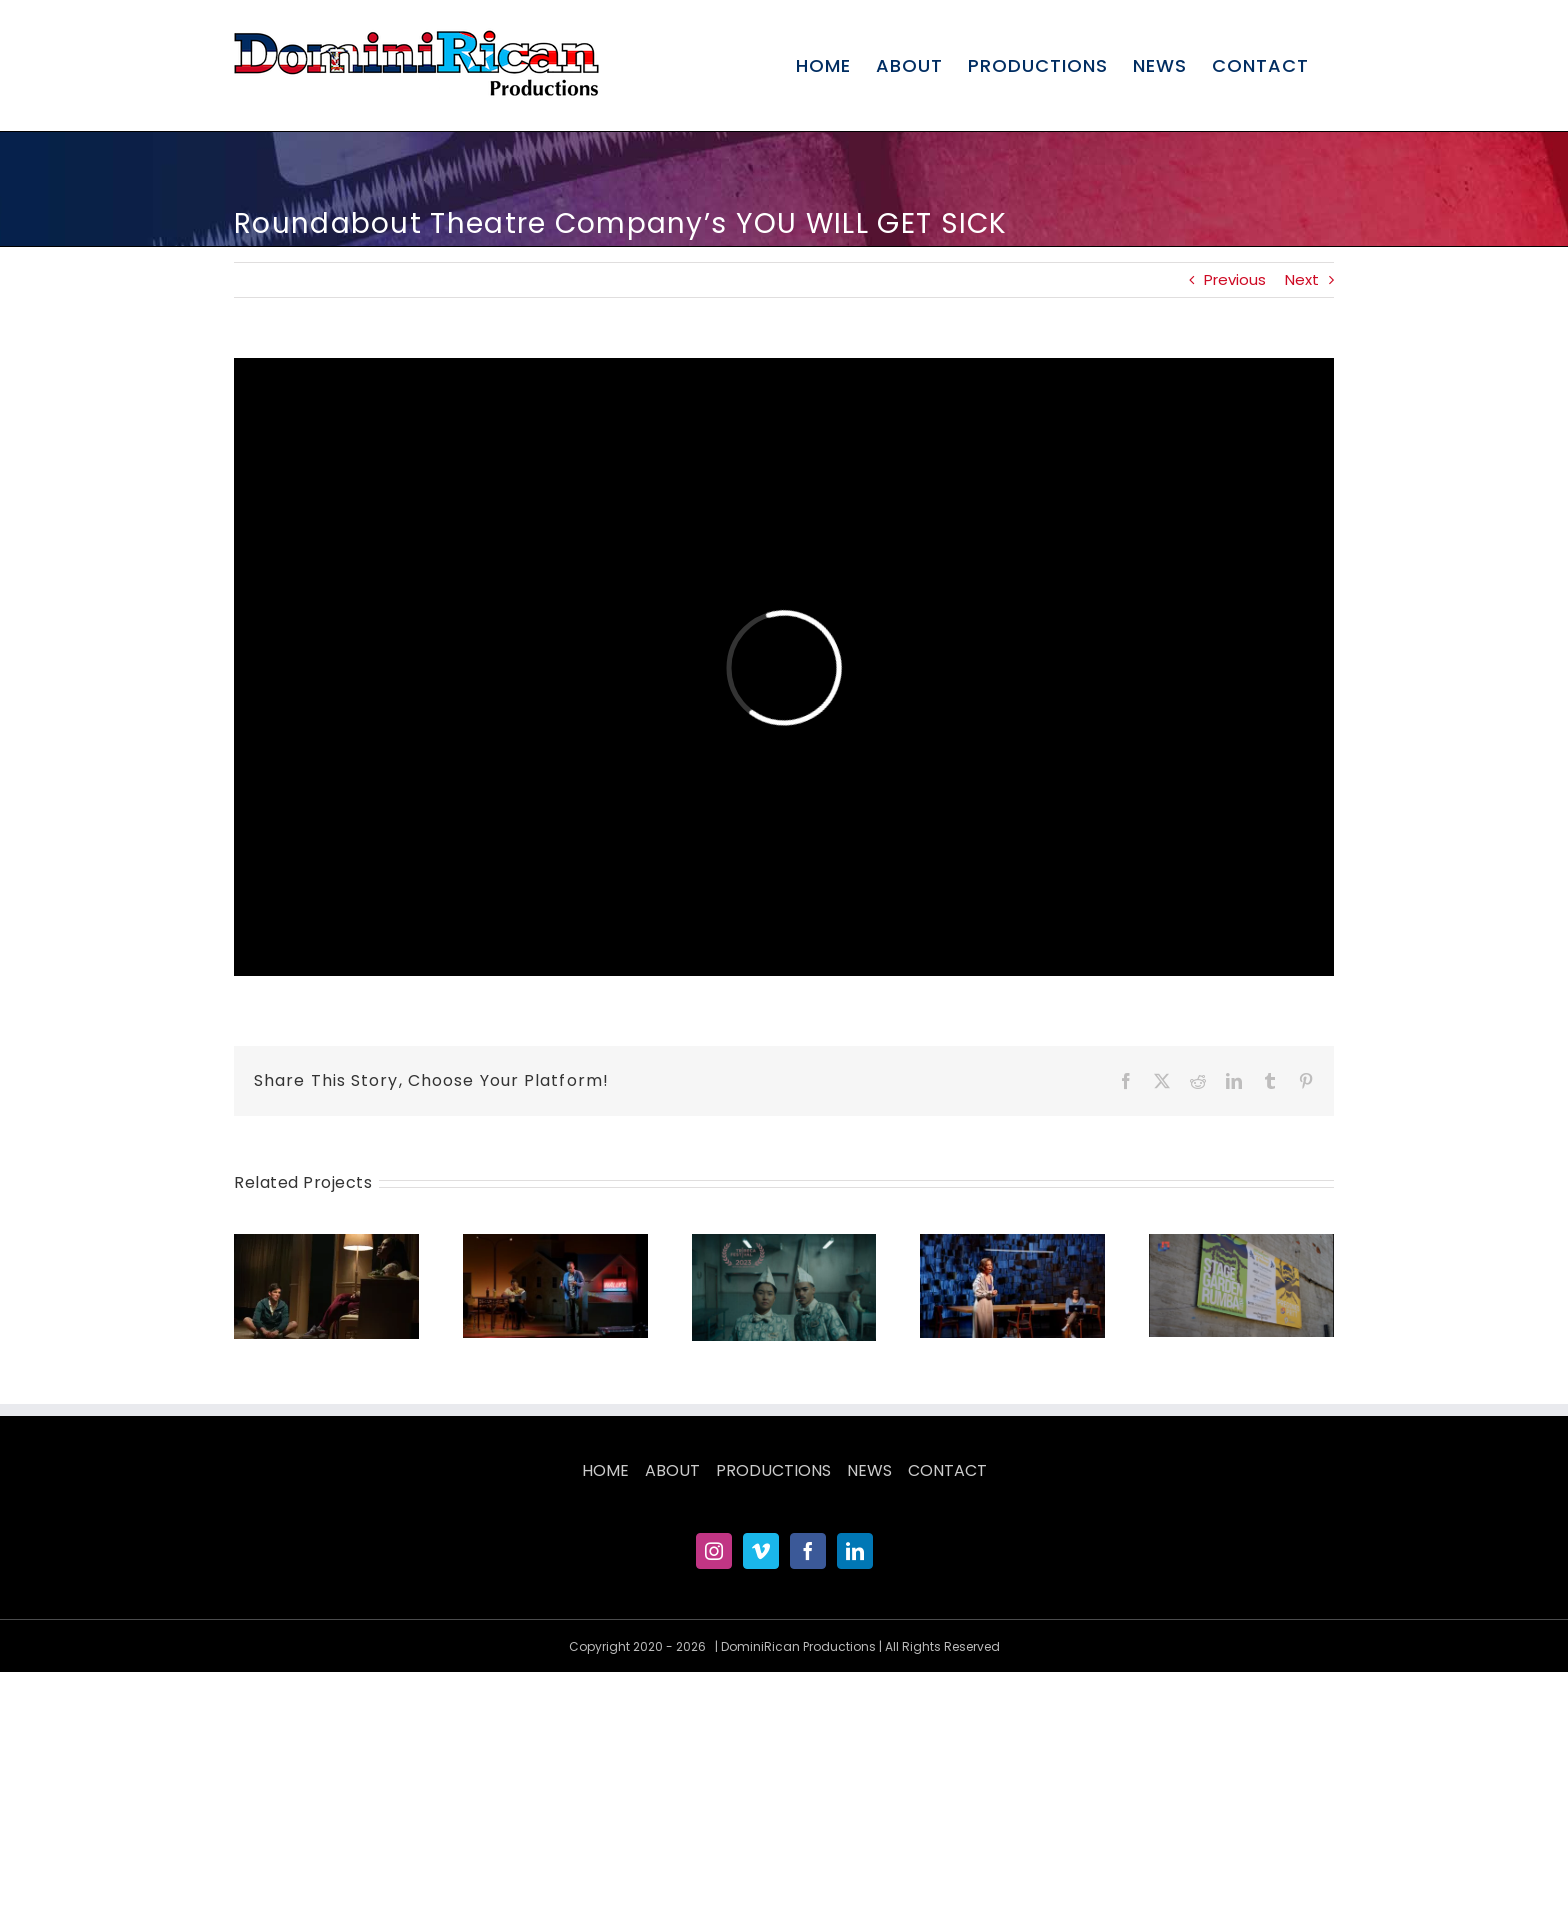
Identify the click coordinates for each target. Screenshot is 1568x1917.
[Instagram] (714, 1551)
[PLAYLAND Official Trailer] (784, 1245)
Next (1302, 279)
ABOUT (672, 1470)
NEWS (869, 1470)
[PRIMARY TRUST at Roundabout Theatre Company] (555, 1245)
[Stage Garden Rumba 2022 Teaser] (1241, 1245)
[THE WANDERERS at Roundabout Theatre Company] (1012, 1245)
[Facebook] (808, 1551)
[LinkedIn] (855, 1551)
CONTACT (947, 1470)
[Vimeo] (761, 1551)
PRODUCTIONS (773, 1470)
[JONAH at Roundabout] (326, 1245)
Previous (1235, 279)
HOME (605, 1470)
